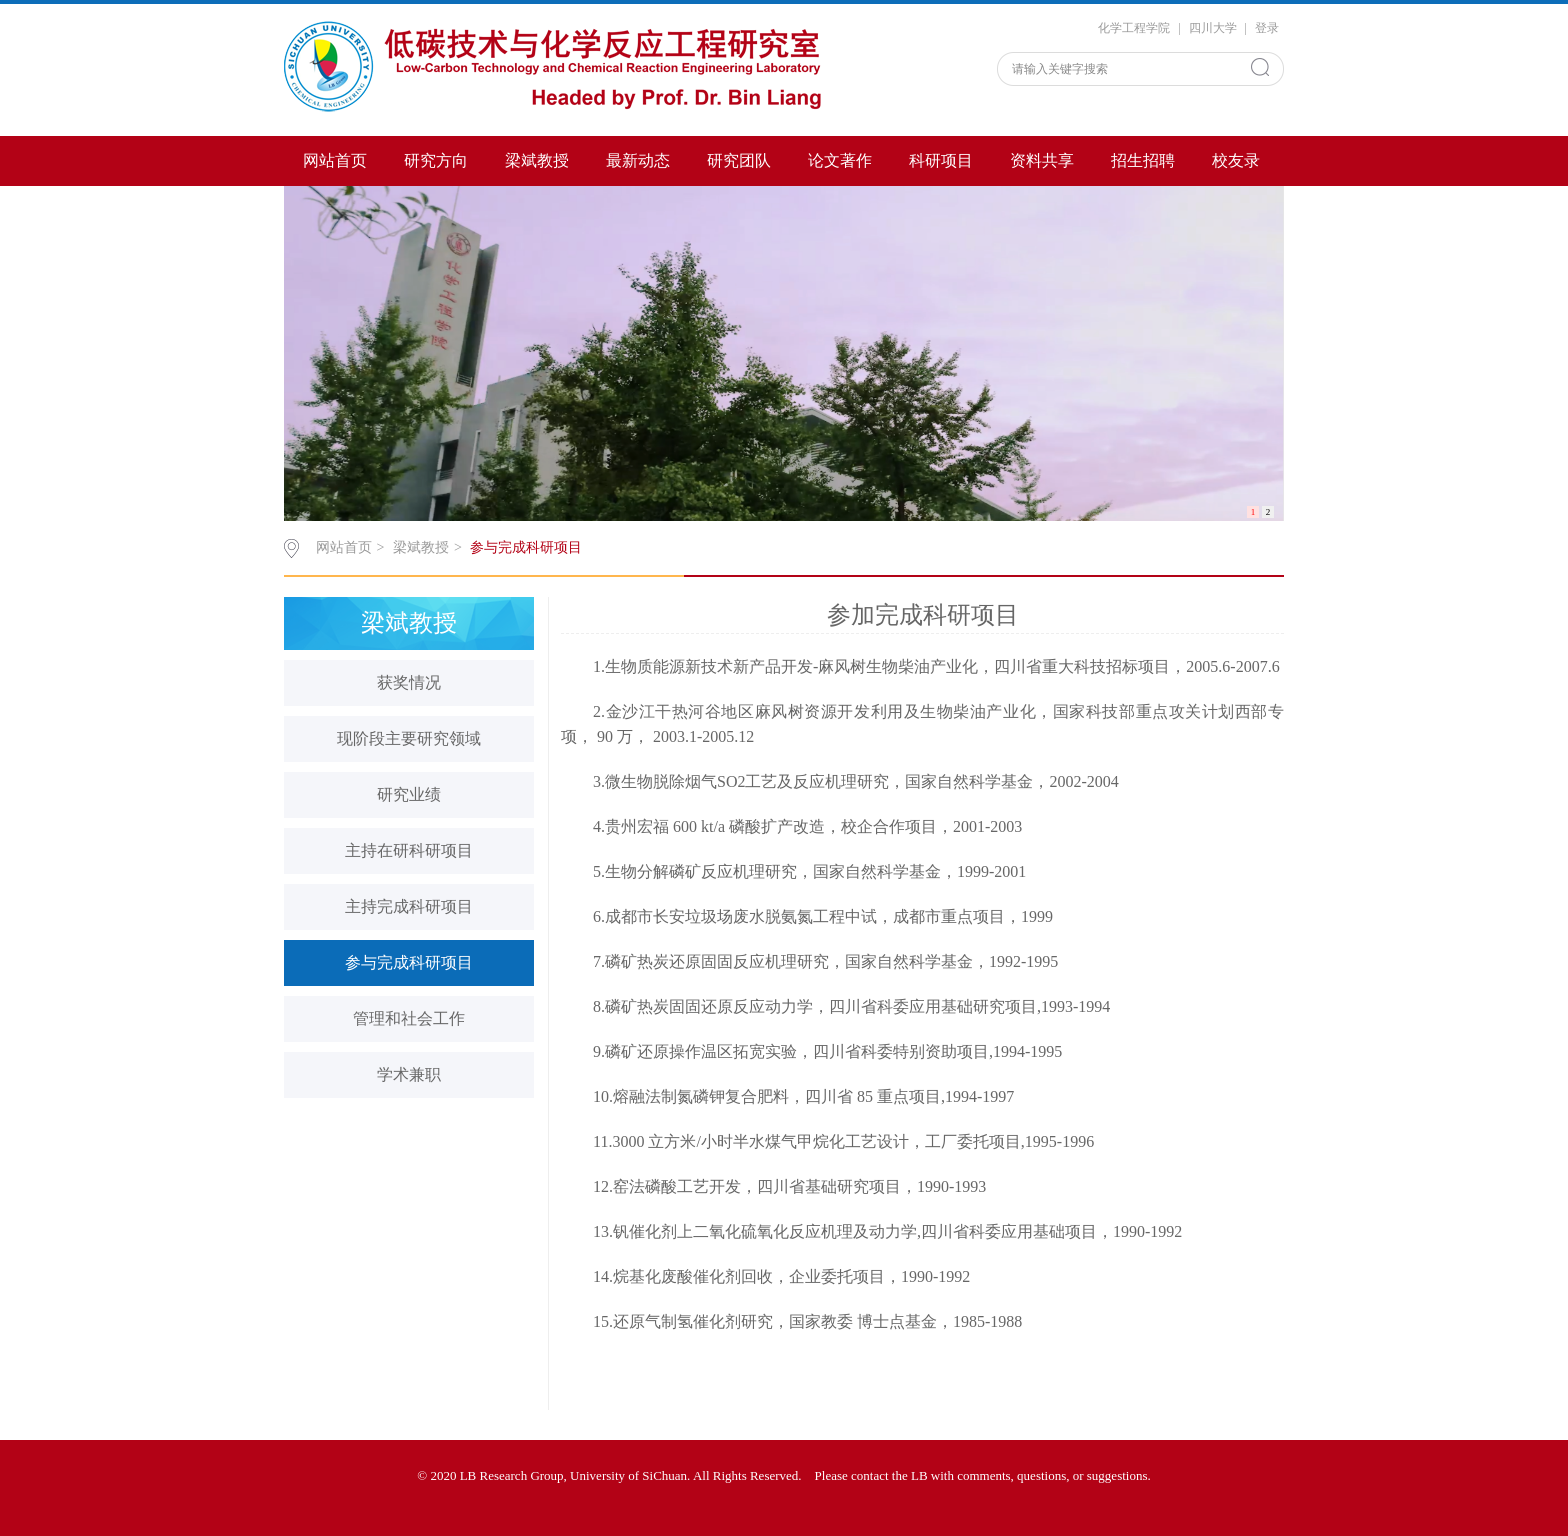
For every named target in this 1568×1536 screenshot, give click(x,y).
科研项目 (941, 160)
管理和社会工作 (409, 1018)
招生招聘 (1143, 160)
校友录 (1236, 160)
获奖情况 (409, 682)
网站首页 (335, 160)
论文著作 (840, 160)
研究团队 (739, 160)
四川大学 (1213, 28)
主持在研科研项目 (409, 850)
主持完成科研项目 (409, 906)
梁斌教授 (537, 160)
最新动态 (638, 160)
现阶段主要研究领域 (409, 738)
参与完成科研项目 (526, 547)
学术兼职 (409, 1074)
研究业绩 (409, 794)
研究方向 (436, 160)
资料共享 (1042, 160)
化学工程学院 (1134, 28)
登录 (1267, 28)
